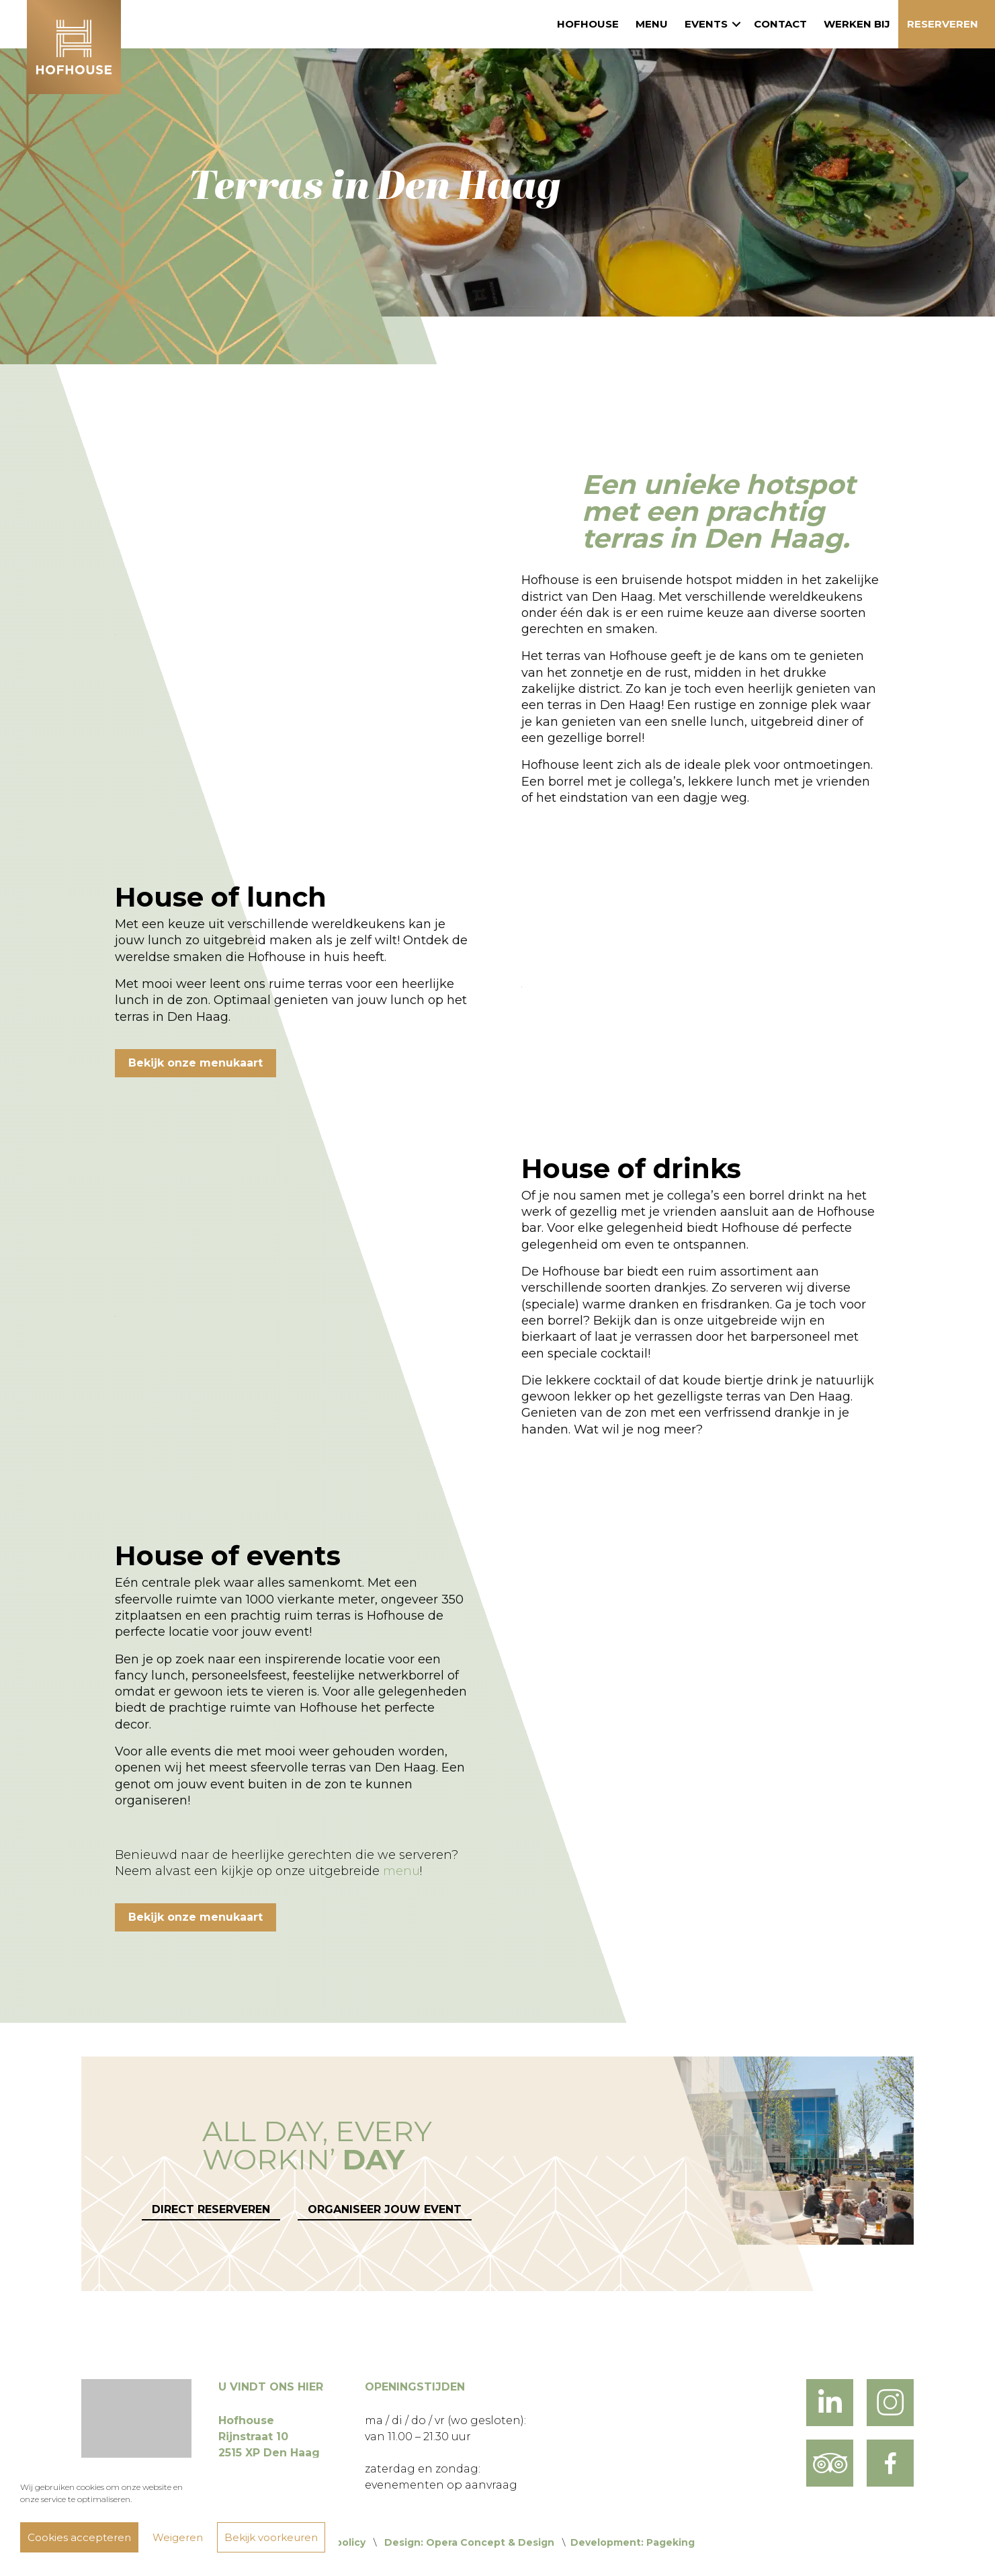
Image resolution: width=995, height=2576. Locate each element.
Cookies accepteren (79, 2537)
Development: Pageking (632, 2542)
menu (401, 1871)
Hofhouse (588, 23)
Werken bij (857, 23)
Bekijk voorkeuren (271, 2537)
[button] (736, 24)
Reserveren (942, 23)
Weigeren (178, 2537)
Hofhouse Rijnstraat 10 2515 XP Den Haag (269, 2436)
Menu (652, 23)
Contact (780, 23)
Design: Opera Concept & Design (469, 2542)
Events (706, 23)
